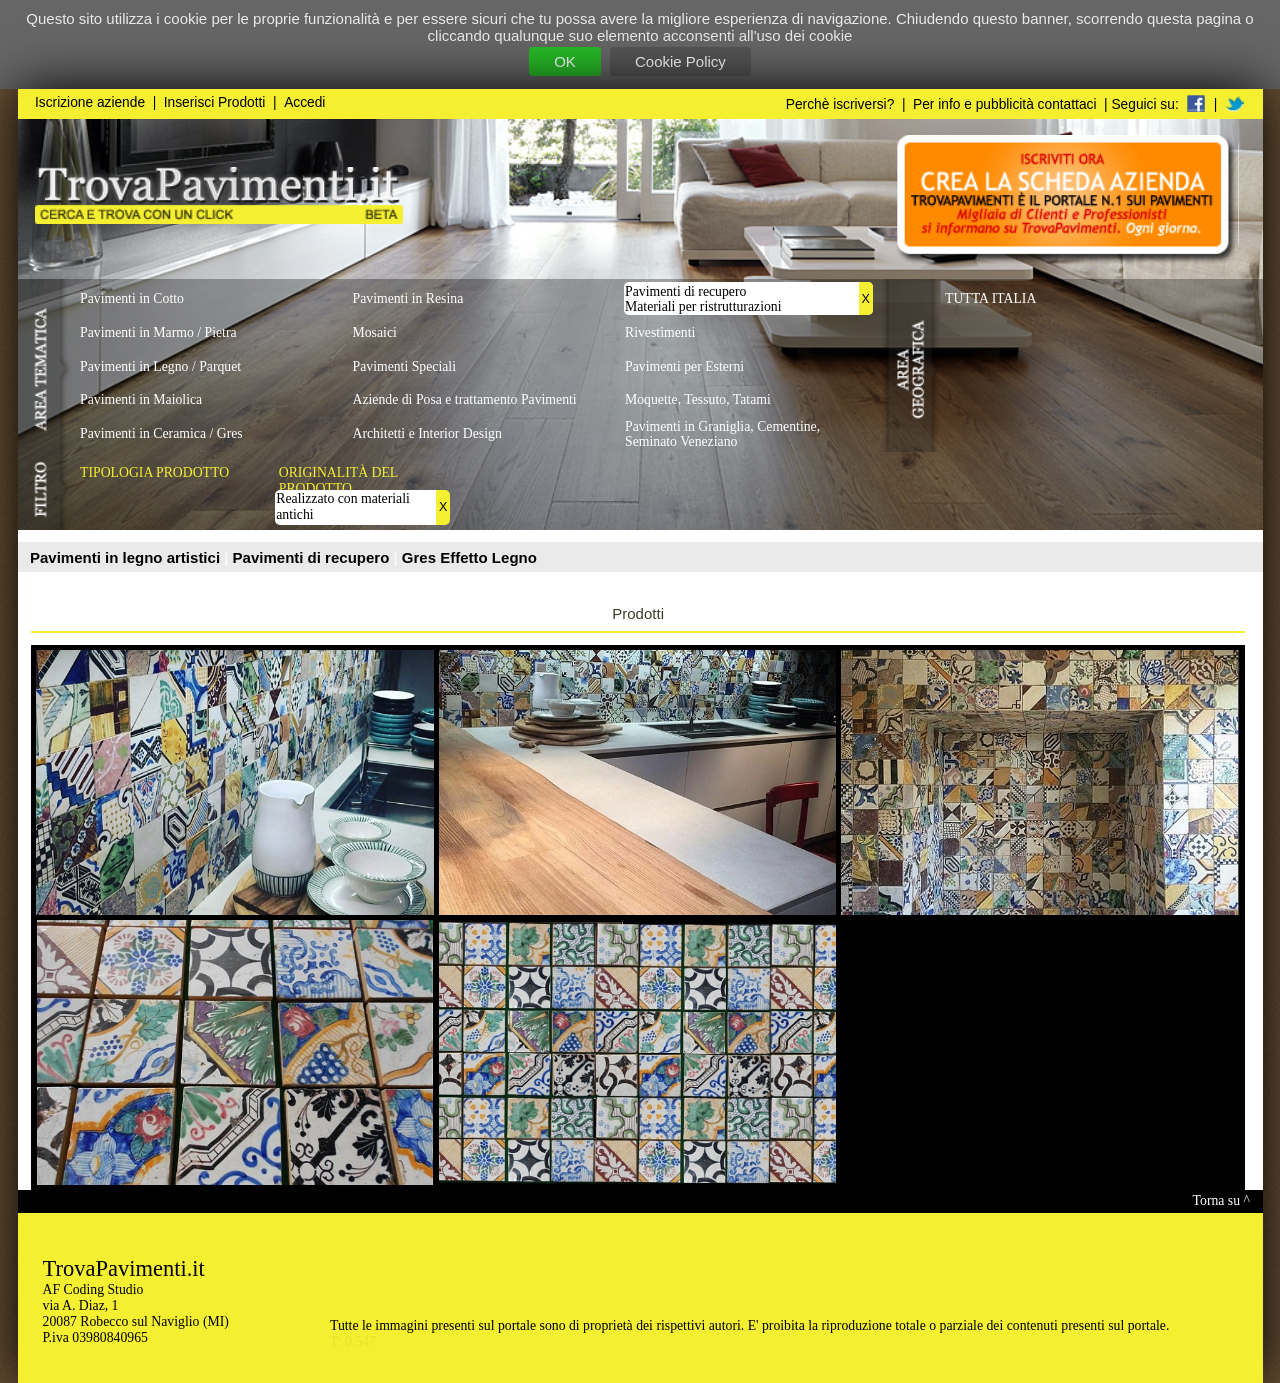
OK (565, 61)
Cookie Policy (680, 61)
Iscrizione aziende (90, 102)
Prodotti (638, 613)
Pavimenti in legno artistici (127, 557)
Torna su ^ (1221, 1200)
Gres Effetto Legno (469, 557)
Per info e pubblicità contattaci (1004, 104)
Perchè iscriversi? (840, 104)
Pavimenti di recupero (313, 557)
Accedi (304, 102)
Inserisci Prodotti (215, 102)
